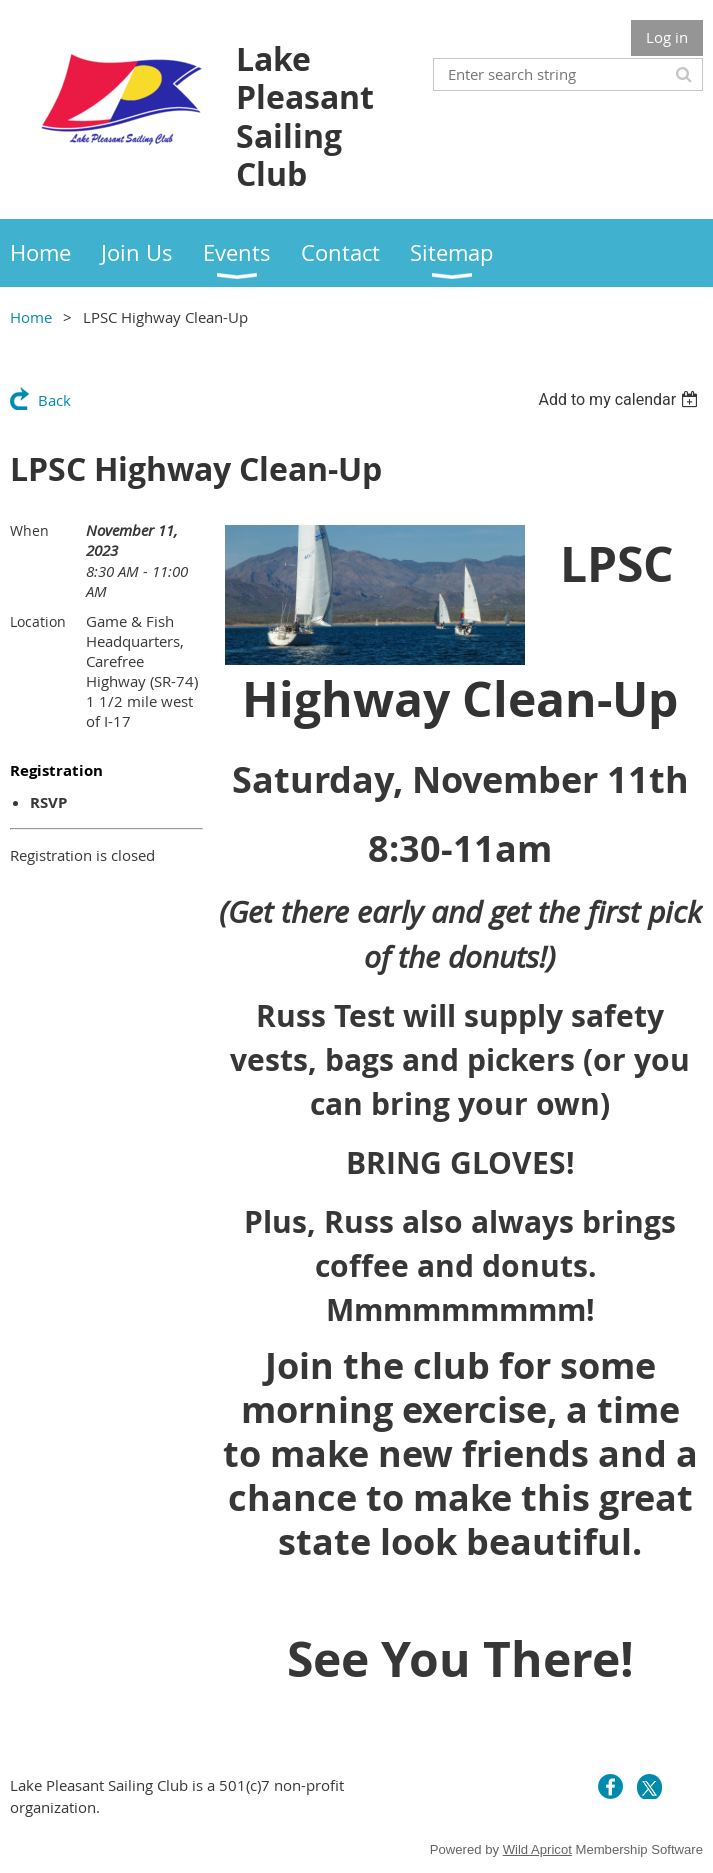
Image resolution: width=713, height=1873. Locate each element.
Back (54, 400)
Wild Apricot (537, 1849)
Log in (667, 37)
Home (31, 317)
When (29, 530)
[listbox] (620, 399)
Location (38, 621)
